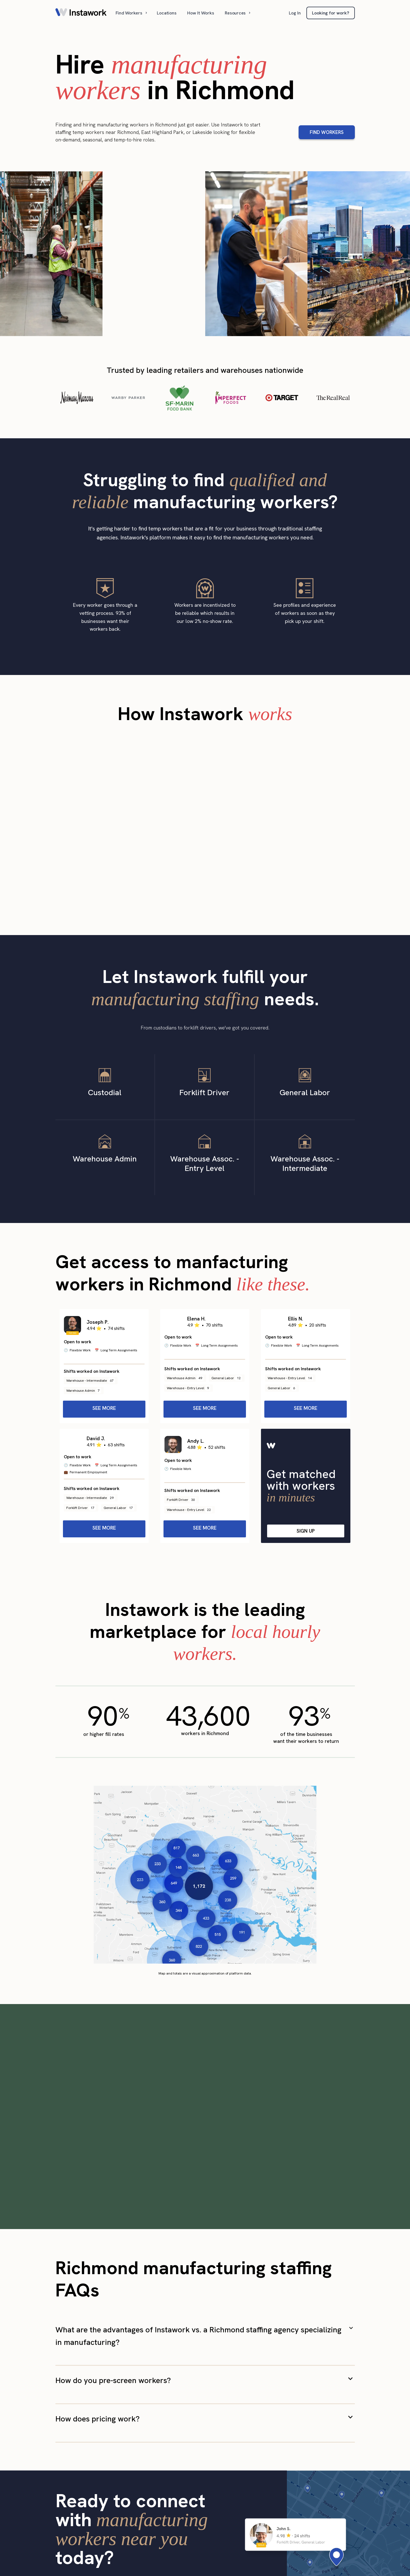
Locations (167, 13)
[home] (81, 13)
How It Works (200, 13)
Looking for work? (330, 13)
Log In (295, 13)
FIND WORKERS (327, 132)
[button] (132, 13)
